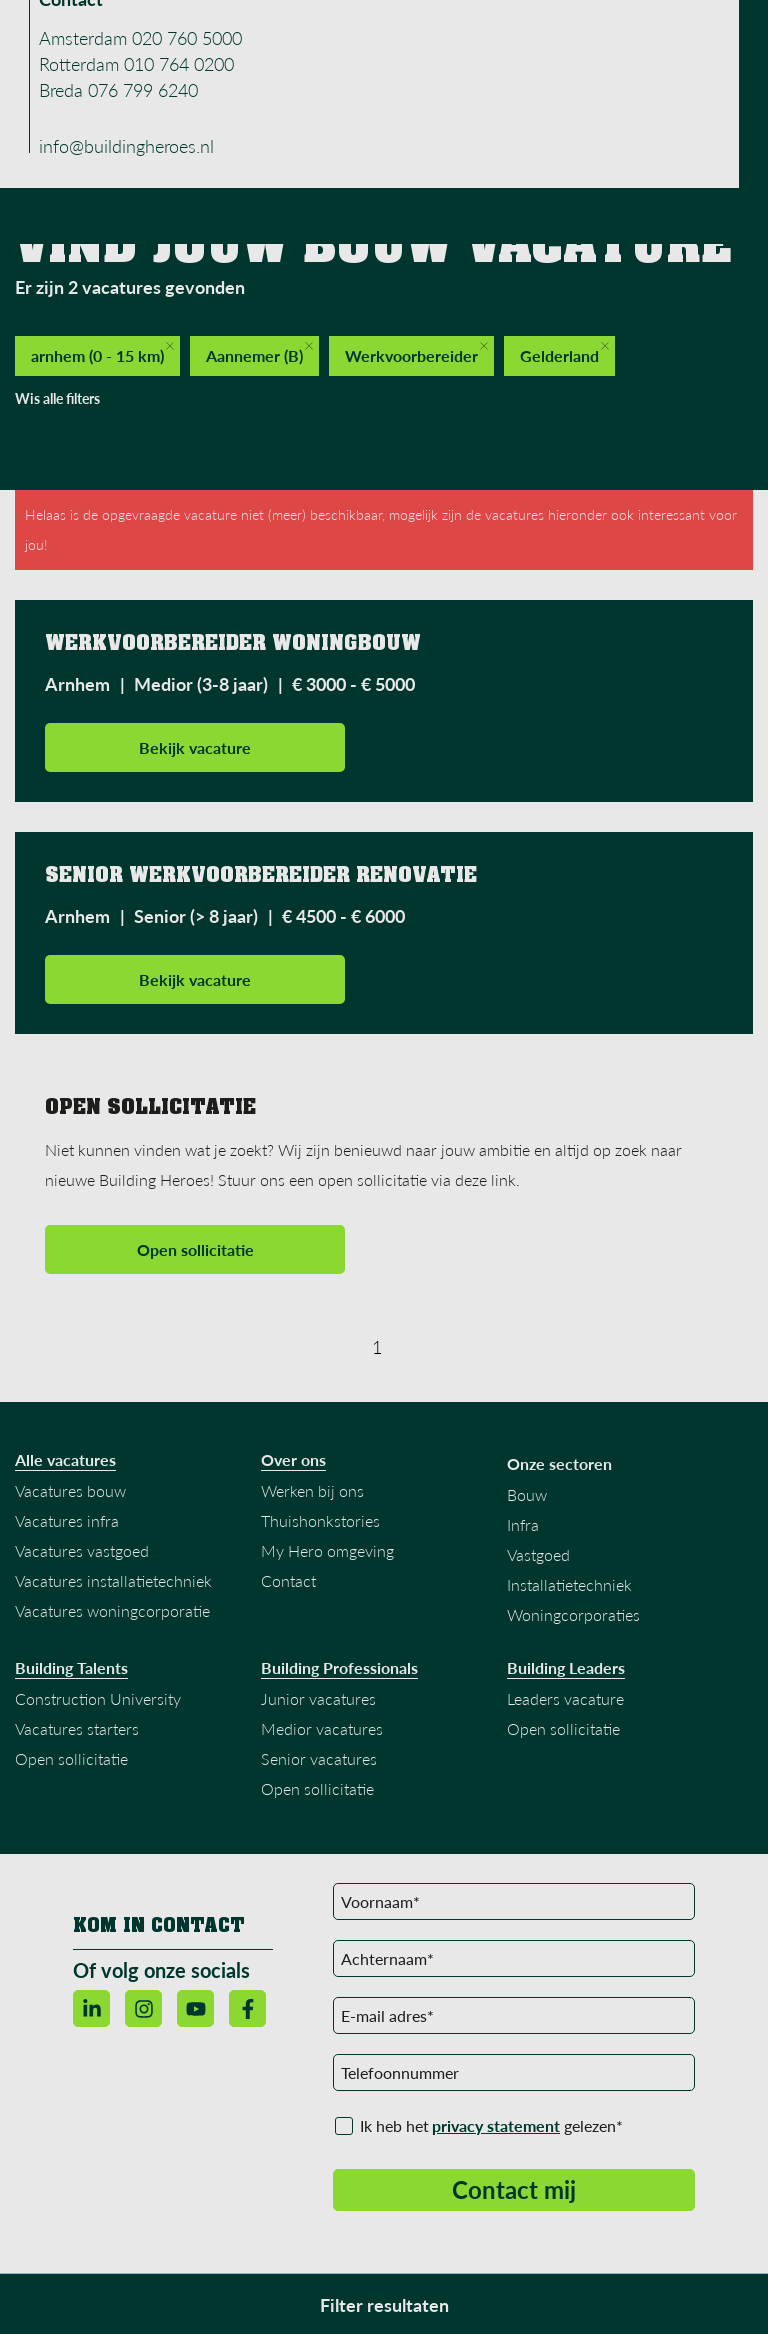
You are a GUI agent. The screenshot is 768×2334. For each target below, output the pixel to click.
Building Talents (71, 1668)
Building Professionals (339, 1668)
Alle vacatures (65, 1460)
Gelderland (564, 353)
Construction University (98, 1698)
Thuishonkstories (320, 1520)
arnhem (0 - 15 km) (102, 353)
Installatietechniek (569, 1584)
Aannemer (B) (259, 353)
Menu (665, 34)
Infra (523, 1524)
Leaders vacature (565, 1698)
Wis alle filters (57, 398)
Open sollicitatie (195, 1249)
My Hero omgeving (327, 1550)
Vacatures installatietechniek (113, 1580)
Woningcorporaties (573, 1614)
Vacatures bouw (70, 1490)
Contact (288, 1580)
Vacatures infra (67, 1520)
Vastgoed (538, 1554)
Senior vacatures (319, 1758)
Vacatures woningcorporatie (112, 1610)
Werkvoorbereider (416, 353)
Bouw (527, 1494)
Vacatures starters (77, 1728)
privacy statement (496, 2125)
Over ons (293, 1460)
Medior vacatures (322, 1728)
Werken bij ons (312, 1490)
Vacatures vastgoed (82, 1550)
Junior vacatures (318, 1698)
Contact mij (514, 2189)
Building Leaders (566, 1668)
